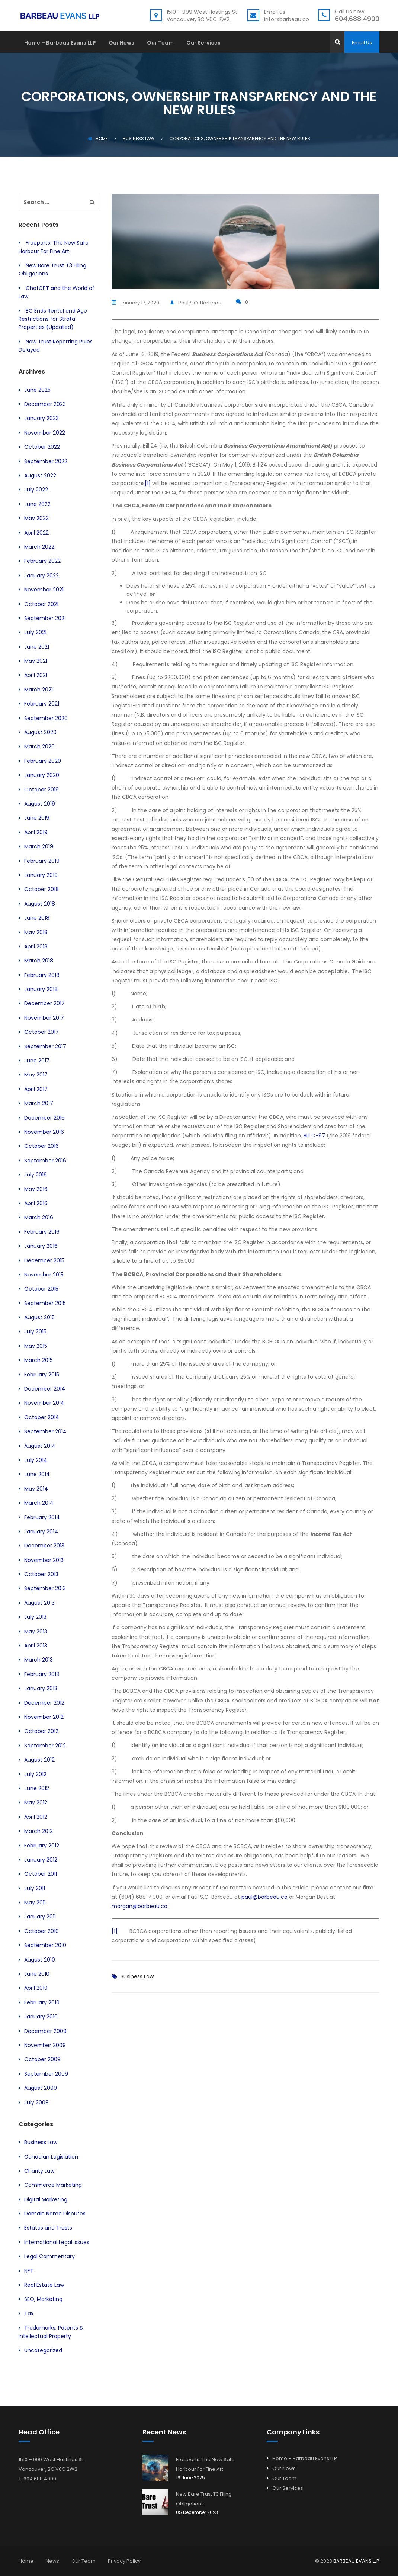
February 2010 (42, 2002)
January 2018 (41, 989)
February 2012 (41, 1845)
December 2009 (45, 2031)
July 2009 (36, 2102)
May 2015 (35, 1346)
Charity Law (39, 2171)
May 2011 (35, 1902)
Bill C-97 (314, 1134)
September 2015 (45, 1303)
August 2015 (39, 1317)
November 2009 (45, 2045)
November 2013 (44, 1560)
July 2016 (35, 1174)
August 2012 (39, 1759)
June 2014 (37, 1474)
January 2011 (40, 1916)
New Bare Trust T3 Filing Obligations (204, 2499)
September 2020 (46, 718)
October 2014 (41, 1417)
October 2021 (41, 604)
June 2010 (36, 1974)
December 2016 (44, 1117)
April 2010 (36, 1988)
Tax (28, 2313)
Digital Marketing (45, 2199)
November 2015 (44, 1274)
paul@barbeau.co (264, 1895)
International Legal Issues (56, 2242)
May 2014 (36, 1488)
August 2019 (39, 803)
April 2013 (35, 1645)
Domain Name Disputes (55, 2213)
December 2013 (44, 1545)
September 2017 (45, 1046)
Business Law (137, 1974)
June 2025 (37, 390)
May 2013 (35, 1631)
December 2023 (45, 404)
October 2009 (42, 2059)
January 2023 (41, 418)
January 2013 (40, 1688)
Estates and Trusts (48, 2227)
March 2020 (39, 746)
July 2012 (35, 1774)
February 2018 (42, 975)
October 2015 (41, 1288)
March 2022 (39, 547)
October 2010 (41, 1931)
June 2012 (36, 1788)
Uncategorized (43, 2350)
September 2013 (45, 1588)
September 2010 (45, 1945)
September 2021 (45, 618)
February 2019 (42, 861)
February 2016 (42, 1232)
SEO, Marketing (43, 2299)
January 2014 (41, 1531)
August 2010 (39, 1959)
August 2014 (39, 1446)
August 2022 (40, 475)
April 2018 (36, 946)
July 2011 (34, 1888)
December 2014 (44, 1388)
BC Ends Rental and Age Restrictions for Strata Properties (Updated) (53, 319)
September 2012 (45, 1745)
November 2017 (44, 1017)
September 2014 (45, 1431)
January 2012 (40, 1859)
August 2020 (40, 732)
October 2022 (42, 447)
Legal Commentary (49, 2256)
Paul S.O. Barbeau (204, 302)
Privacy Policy (124, 2560)
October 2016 (41, 1146)
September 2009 (46, 2074)
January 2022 (41, 575)
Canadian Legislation (51, 2156)
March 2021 (38, 689)
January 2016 (41, 1246)
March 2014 (39, 1503)
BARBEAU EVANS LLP (356, 2560)
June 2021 (36, 647)
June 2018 (36, 917)
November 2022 (44, 432)
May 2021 (35, 661)
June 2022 (37, 504)
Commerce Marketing (53, 2185)
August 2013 (39, 1603)
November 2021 (44, 589)
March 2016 (38, 1217)
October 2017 (41, 1032)
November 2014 (44, 1403)
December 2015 (44, 1260)
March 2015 (38, 1360)
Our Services (203, 43)
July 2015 (35, 1331)
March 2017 (38, 1103)
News (52, 2560)
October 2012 (41, 1731)
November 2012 (44, 1717)
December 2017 (44, 1003)
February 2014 (42, 1517)
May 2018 (36, 932)
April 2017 (36, 1089)
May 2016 (36, 1189)
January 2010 (41, 2016)
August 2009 (40, 2088)
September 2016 (45, 1160)
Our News (121, 43)
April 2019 (36, 832)
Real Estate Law (44, 2285)
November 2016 (44, 1132)
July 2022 (36, 489)
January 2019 (41, 875)
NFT (28, 2271)
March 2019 (38, 846)
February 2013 (41, 1674)
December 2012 (44, 1703)
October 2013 (41, 1574)
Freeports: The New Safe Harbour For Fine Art (205, 2464)
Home (98, 138)
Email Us (362, 42)
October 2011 (40, 1874)
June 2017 (36, 1060)
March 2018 (38, 960)
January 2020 (41, 775)
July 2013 (35, 1617)
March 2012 (38, 1831)
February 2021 (41, 703)
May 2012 (35, 1802)
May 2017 (36, 1074)
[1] (148, 481)
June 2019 (36, 817)
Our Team (160, 43)
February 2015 (41, 1374)
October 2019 (41, 789)
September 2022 (45, 461)
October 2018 (41, 889)
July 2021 (35, 632)
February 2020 (42, 761)
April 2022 (36, 532)
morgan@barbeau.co (139, 1904)
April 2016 (36, 1203)
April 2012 (35, 1817)
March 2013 (38, 1659)
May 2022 (36, 518)
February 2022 (42, 561)
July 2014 (35, 1460)
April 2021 (35, 675)
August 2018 (39, 903)
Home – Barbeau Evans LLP (60, 43)
